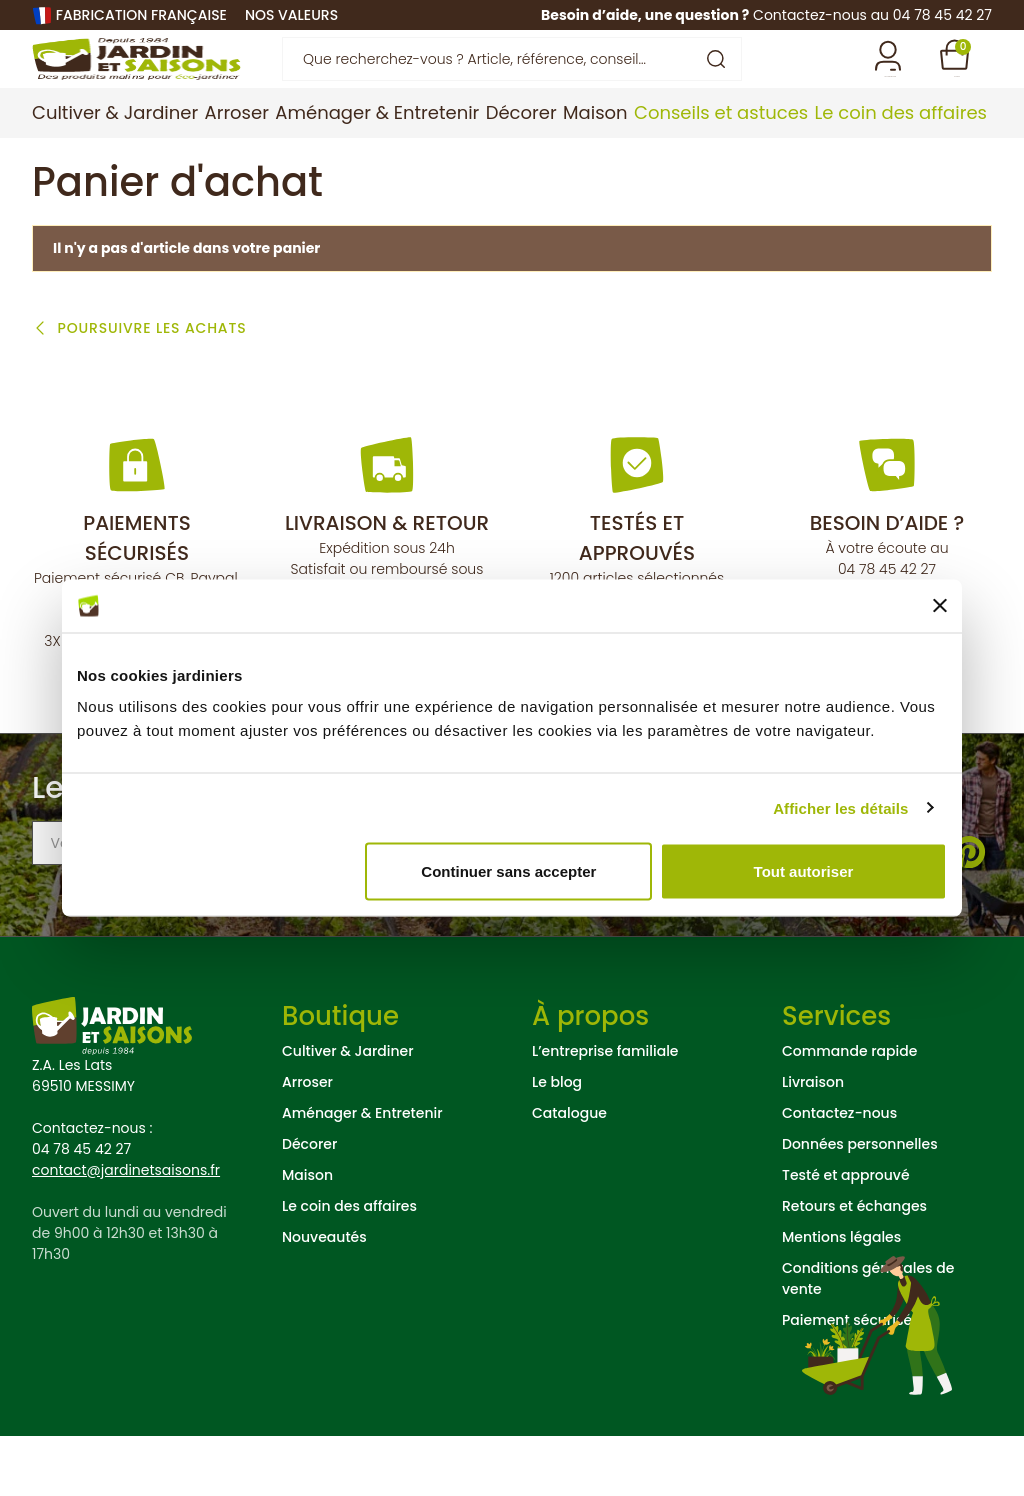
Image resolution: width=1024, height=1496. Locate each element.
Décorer (309, 1204)
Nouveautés (324, 1297)
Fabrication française (141, 15)
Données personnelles (860, 1204)
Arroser (307, 1142)
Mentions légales (841, 1297)
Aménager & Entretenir (362, 1173)
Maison (307, 1235)
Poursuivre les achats (150, 389)
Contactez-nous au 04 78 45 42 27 (872, 15)
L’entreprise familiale (605, 1111)
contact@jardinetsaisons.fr (126, 1230)
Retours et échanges (854, 1266)
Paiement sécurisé (847, 1380)
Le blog (557, 1142)
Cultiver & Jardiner (348, 1111)
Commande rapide (849, 1111)
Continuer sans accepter (508, 871)
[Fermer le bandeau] (940, 606)
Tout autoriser (804, 871)
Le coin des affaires (349, 1266)
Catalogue (569, 1173)
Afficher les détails (840, 807)
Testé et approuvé (846, 1235)
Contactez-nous (839, 1173)
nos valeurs (291, 15)
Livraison (813, 1142)
